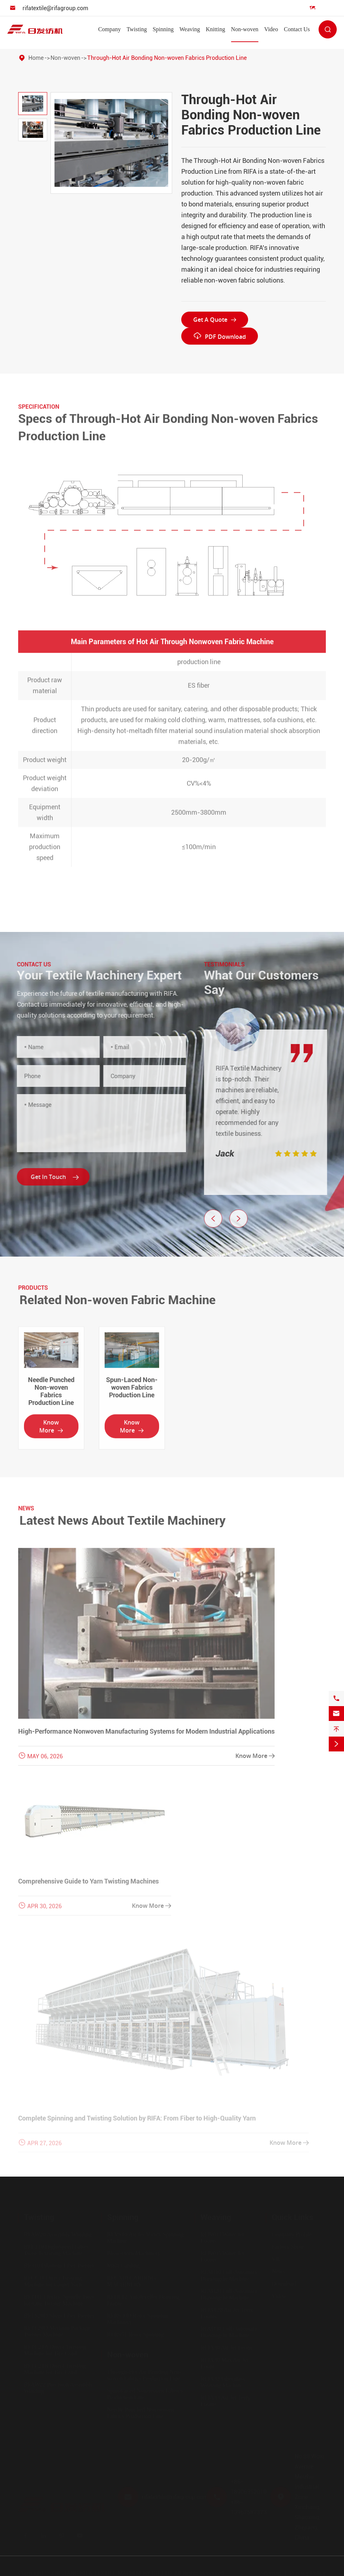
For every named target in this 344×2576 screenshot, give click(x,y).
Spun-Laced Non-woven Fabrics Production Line (132, 1392)
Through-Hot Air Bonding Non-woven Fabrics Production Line (167, 57)
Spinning (163, 29)
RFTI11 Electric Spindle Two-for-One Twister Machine (59, 2299)
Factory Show (288, 2246)
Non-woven (245, 29)
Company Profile (292, 2234)
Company (109, 29)
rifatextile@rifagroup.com (55, 8)
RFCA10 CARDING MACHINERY (131, 2281)
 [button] (244, 1219)
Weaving (189, 29)
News (278, 2271)
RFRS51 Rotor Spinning (135, 2334)
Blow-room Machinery (134, 2253)
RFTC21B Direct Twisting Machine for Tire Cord (55, 2368)
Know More (51, 1432)
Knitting (215, 29)
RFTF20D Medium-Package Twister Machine (57, 2331)
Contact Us (297, 29)
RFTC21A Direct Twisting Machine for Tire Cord (55, 2349)
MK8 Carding (123, 2265)
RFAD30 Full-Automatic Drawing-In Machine (230, 2331)
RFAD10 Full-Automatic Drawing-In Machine (230, 2275)
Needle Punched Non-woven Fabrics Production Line (51, 1396)
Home (36, 57)
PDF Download (219, 336)
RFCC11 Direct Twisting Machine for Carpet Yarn (53, 2281)
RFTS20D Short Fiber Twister (59, 2315)
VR (276, 2259)
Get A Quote (214, 320)
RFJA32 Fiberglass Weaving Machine (223, 2381)
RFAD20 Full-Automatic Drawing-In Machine (230, 2294)
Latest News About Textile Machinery (128, 1520)
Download (284, 2283)
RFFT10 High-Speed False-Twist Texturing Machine (56, 2249)
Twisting (136, 29)
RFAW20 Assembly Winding (58, 2234)
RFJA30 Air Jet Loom (226, 2347)
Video (271, 29)
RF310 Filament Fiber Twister (59, 2265)
